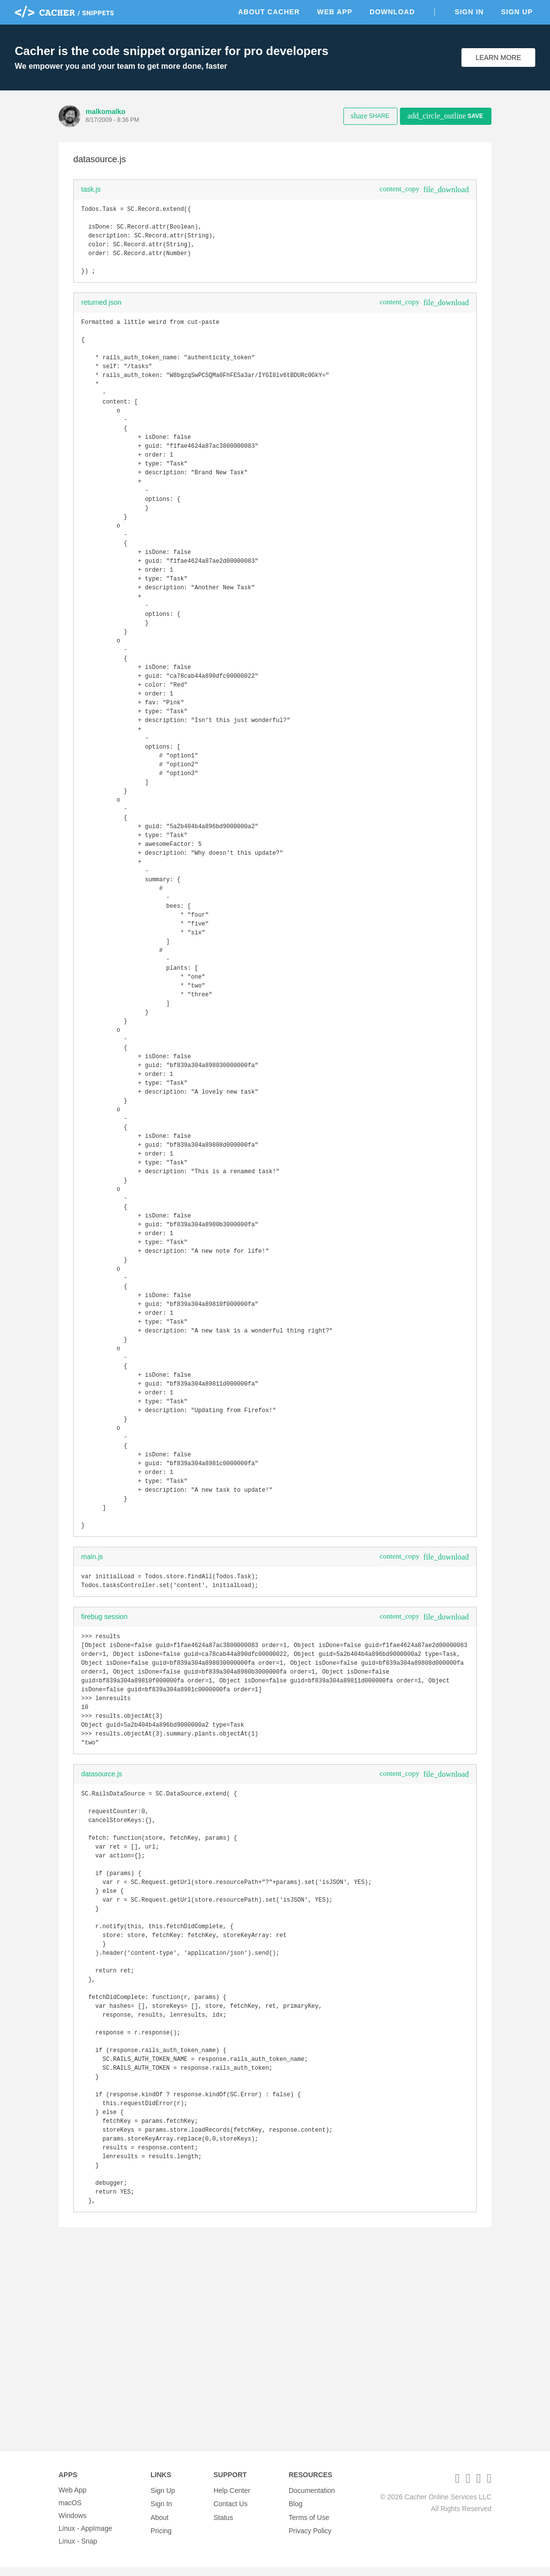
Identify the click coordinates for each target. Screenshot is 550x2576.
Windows (73, 2524)
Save (445, 116)
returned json (101, 310)
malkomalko (105, 112)
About (160, 2524)
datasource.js (101, 1931)
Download (392, 12)
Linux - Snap (78, 2550)
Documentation (312, 2499)
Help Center (232, 2499)
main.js (92, 1699)
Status (223, 2524)
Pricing (161, 2537)
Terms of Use (309, 2524)
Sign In (469, 12)
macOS (70, 2512)
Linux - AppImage (85, 2537)
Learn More (498, 57)
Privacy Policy (310, 2537)
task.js (91, 189)
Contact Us (230, 2512)
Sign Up (517, 12)
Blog (296, 2512)
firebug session (104, 1761)
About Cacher (269, 12)
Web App (334, 12)
